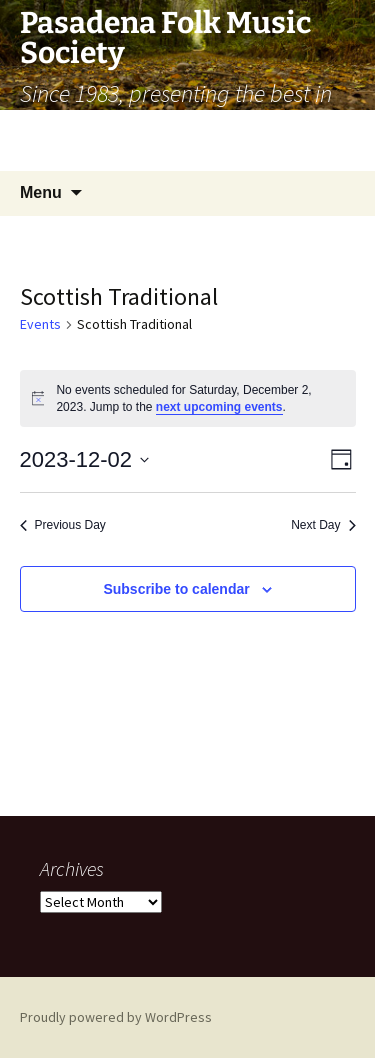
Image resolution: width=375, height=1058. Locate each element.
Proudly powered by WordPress (116, 1017)
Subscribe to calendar (176, 589)
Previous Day (63, 525)
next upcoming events (219, 407)
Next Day (323, 525)
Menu (41, 192)
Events (40, 324)
